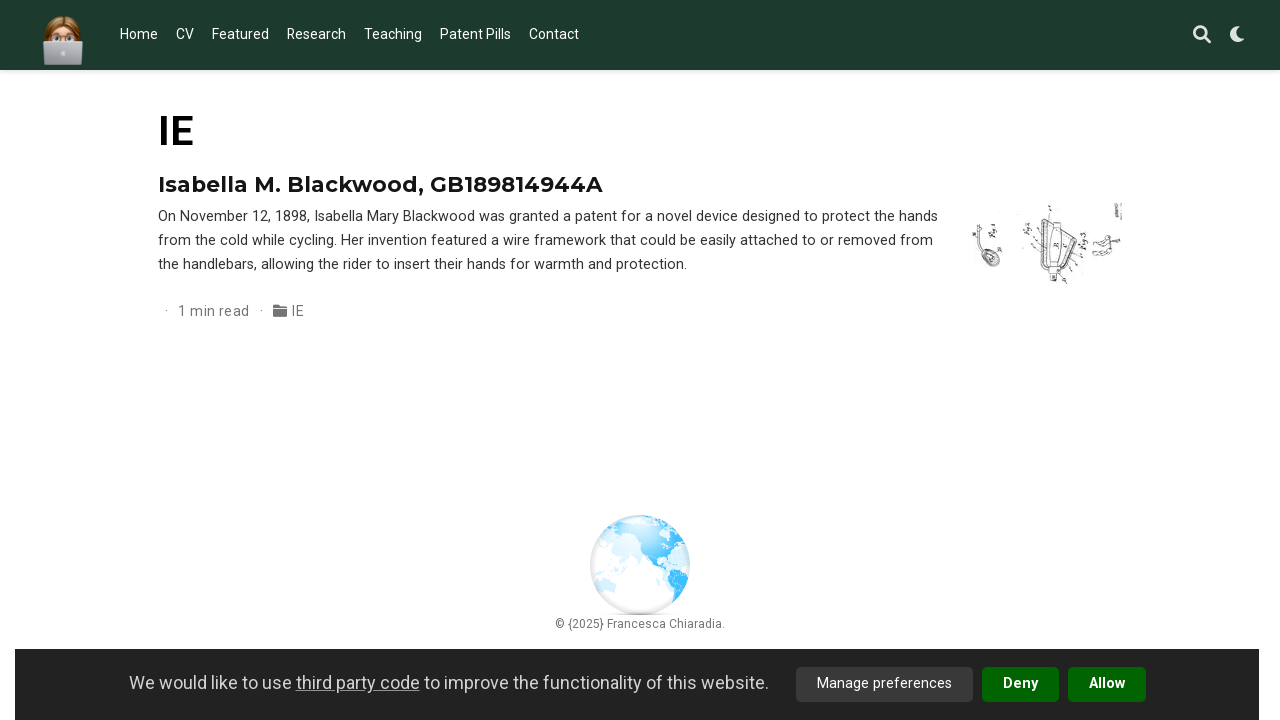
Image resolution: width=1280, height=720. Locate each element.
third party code (358, 682)
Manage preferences (884, 683)
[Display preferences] (1238, 35)
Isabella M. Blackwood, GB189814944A (380, 184)
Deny (1020, 683)
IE (298, 311)
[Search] (1202, 35)
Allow (1107, 683)
